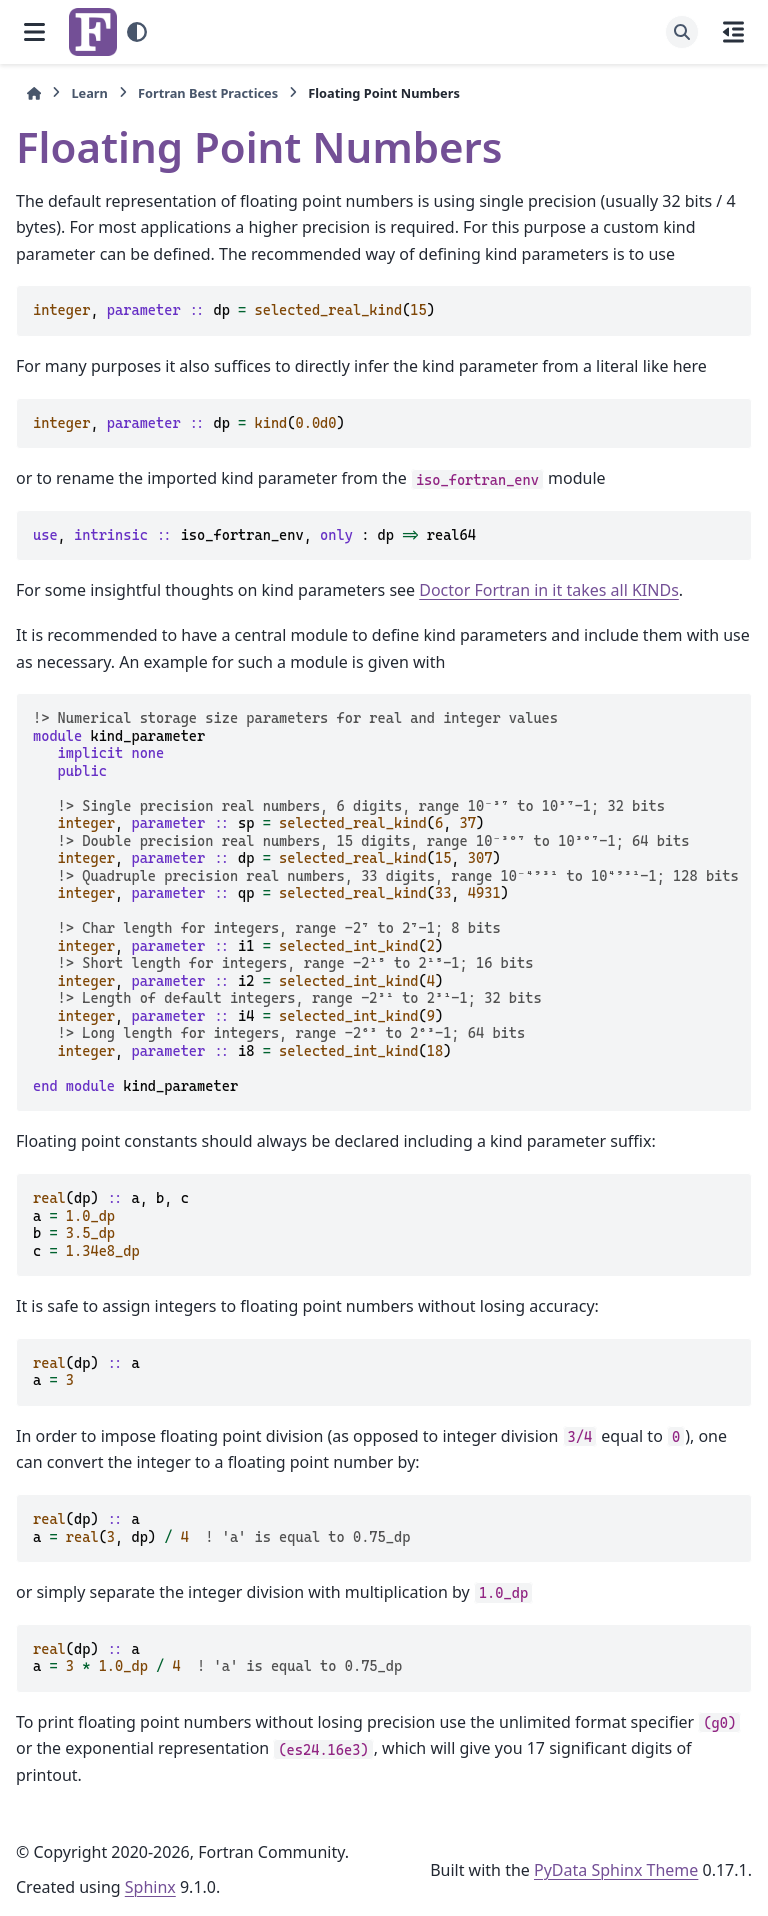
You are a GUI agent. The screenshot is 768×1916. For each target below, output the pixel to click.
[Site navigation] (34, 32)
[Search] (682, 32)
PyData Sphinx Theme (616, 1870)
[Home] (34, 93)
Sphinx (150, 1887)
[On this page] (733, 32)
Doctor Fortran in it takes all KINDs (549, 590)
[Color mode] (137, 32)
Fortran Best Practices (208, 93)
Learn (89, 93)
